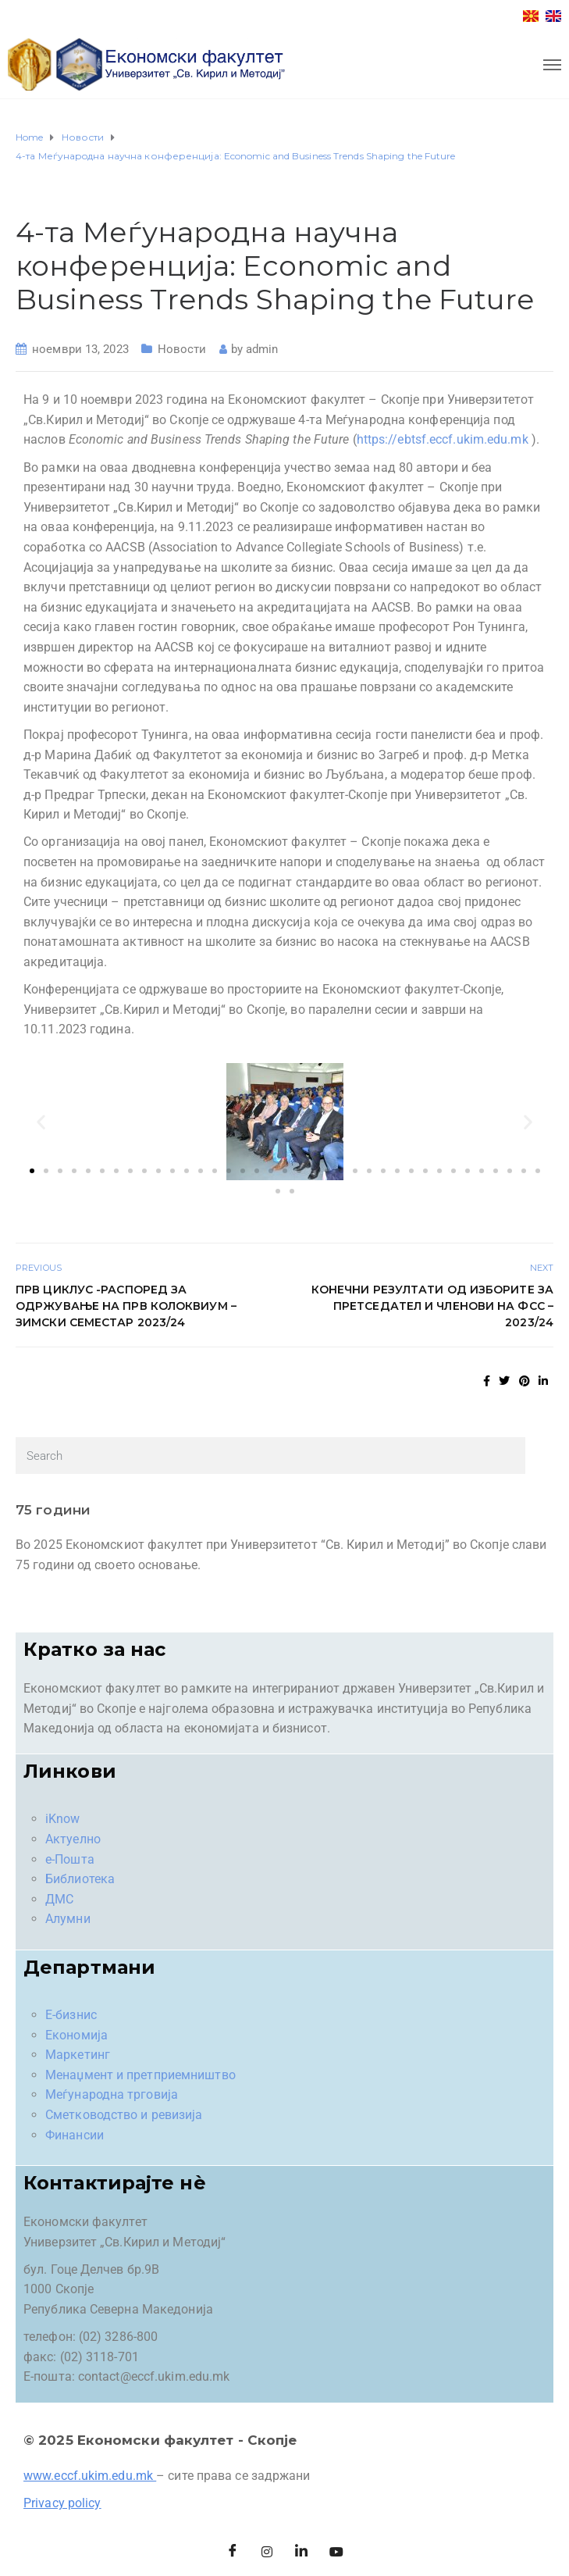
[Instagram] (267, 2552)
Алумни (68, 1918)
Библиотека (80, 1878)
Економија (76, 2035)
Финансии (74, 2135)
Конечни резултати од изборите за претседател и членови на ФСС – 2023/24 (432, 1306)
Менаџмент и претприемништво (140, 2075)
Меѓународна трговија (111, 2094)
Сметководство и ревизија (123, 2114)
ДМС (59, 1899)
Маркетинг (77, 2054)
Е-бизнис (71, 2014)
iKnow (62, 1818)
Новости (182, 349)
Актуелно (73, 1839)
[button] (41, 1121)
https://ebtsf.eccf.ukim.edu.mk (442, 439)
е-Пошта (69, 1859)
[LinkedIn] (302, 2552)
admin (262, 349)
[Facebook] (232, 2552)
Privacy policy (62, 2503)
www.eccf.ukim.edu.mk (88, 2475)
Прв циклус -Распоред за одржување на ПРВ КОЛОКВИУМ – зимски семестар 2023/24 (126, 1306)
